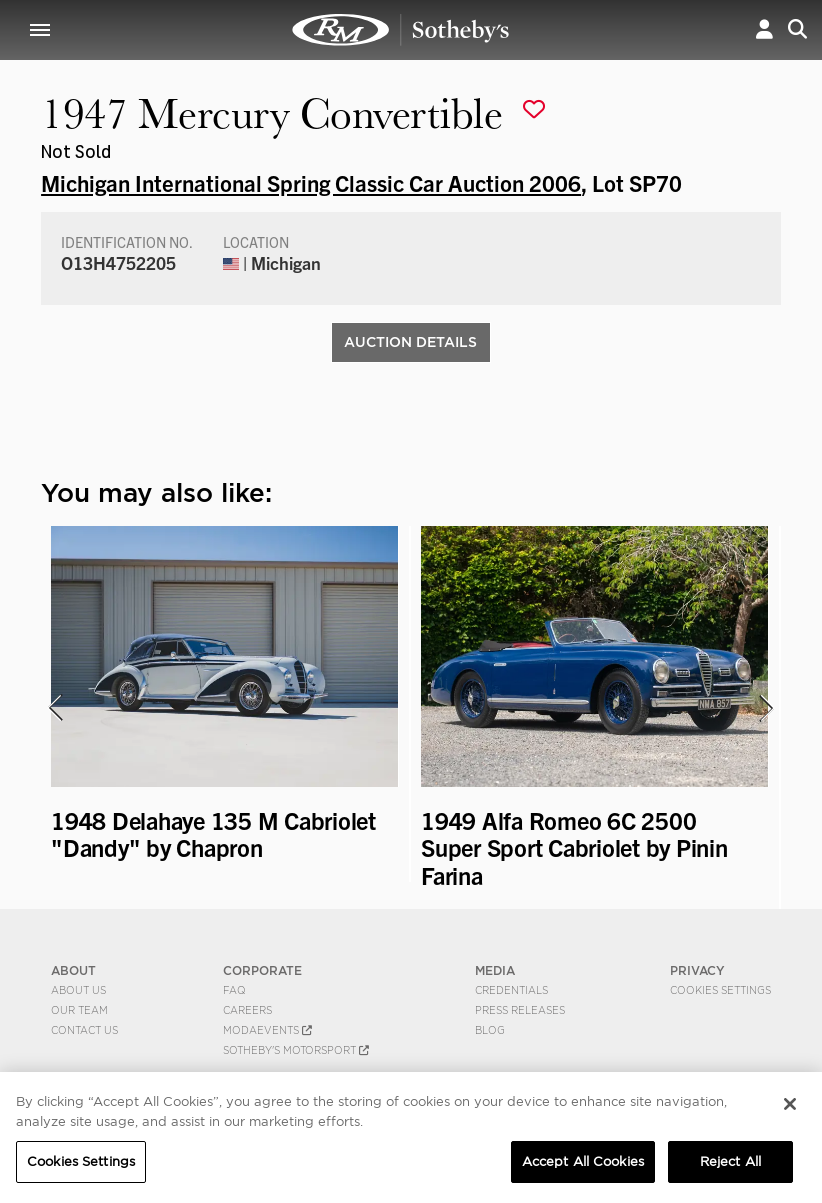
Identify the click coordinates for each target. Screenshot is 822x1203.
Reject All (730, 1168)
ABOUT (73, 970)
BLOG (490, 1030)
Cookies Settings (720, 990)
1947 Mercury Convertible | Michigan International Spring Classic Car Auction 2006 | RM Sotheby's (401, 30)
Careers (247, 1010)
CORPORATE (262, 970)
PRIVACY (697, 970)
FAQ (234, 990)
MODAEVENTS (267, 1030)
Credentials (511, 990)
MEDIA (495, 970)
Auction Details (410, 342)
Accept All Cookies (583, 1168)
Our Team (79, 1010)
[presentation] (54, 708)
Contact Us (84, 1030)
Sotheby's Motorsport (296, 1050)
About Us (78, 990)
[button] (764, 29)
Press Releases (520, 1010)
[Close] (790, 1111)
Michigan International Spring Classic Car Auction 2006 (311, 182)
